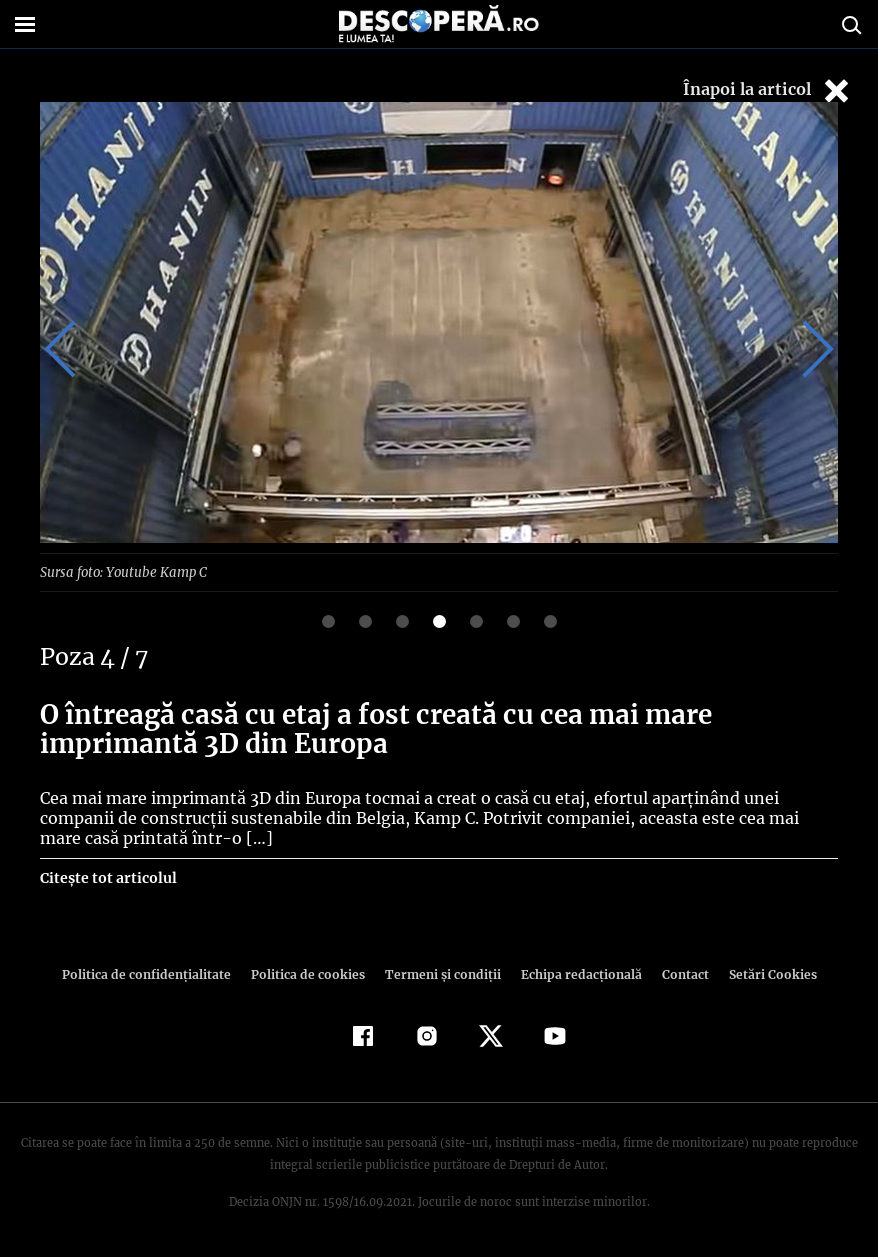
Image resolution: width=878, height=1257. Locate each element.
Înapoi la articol (768, 90)
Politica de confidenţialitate (155, 973)
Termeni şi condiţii (440, 973)
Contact (677, 973)
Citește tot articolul (107, 877)
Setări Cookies (762, 973)
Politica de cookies (310, 973)
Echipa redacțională (575, 973)
